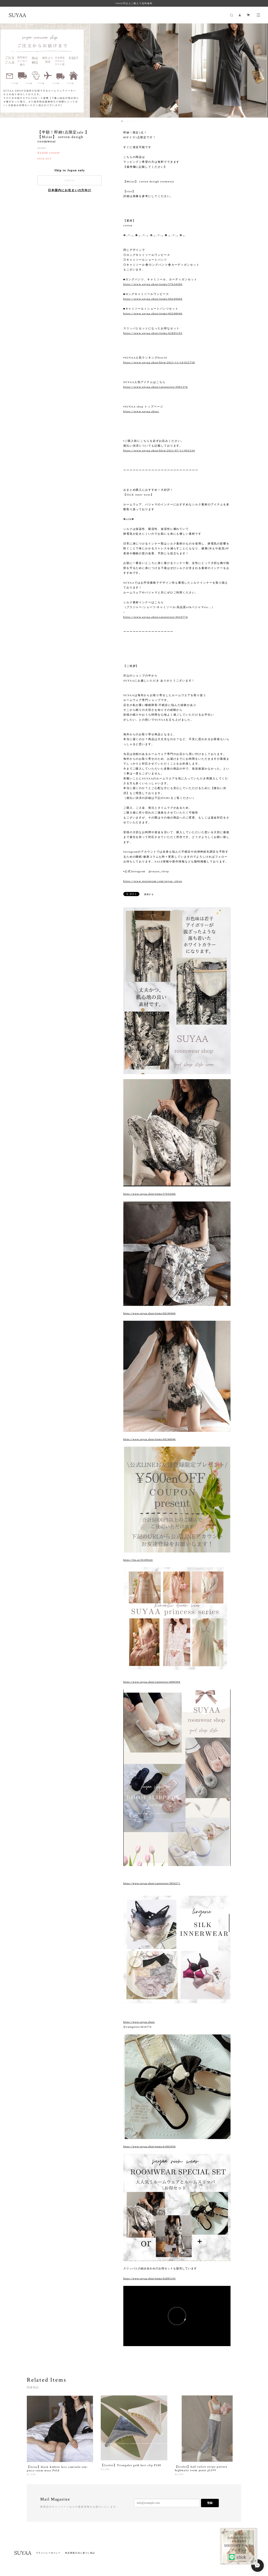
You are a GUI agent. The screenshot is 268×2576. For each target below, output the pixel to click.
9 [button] (143, 121)
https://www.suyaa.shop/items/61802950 (149, 2146)
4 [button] (130, 121)
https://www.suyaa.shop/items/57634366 (153, 284)
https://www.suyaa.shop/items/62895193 (153, 333)
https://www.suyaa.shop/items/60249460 (153, 298)
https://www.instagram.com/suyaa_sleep (152, 881)
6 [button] (135, 121)
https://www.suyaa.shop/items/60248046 (153, 313)
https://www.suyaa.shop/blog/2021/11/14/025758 (159, 362)
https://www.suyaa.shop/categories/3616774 (155, 617)
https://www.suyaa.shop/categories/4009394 (151, 1681)
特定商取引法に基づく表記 (80, 2553)
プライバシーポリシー (48, 2553)
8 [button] (141, 121)
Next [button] (262, 70)
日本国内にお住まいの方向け (69, 190)
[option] (134, 70)
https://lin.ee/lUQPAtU (138, 1559)
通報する (149, 894)
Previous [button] (6, 70)
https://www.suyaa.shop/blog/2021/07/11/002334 (159, 450)
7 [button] (138, 121)
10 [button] (146, 121)
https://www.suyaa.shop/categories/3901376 (155, 386)
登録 (210, 2502)
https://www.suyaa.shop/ (141, 411)
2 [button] (124, 121)
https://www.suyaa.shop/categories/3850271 (151, 1883)
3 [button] (127, 121)
